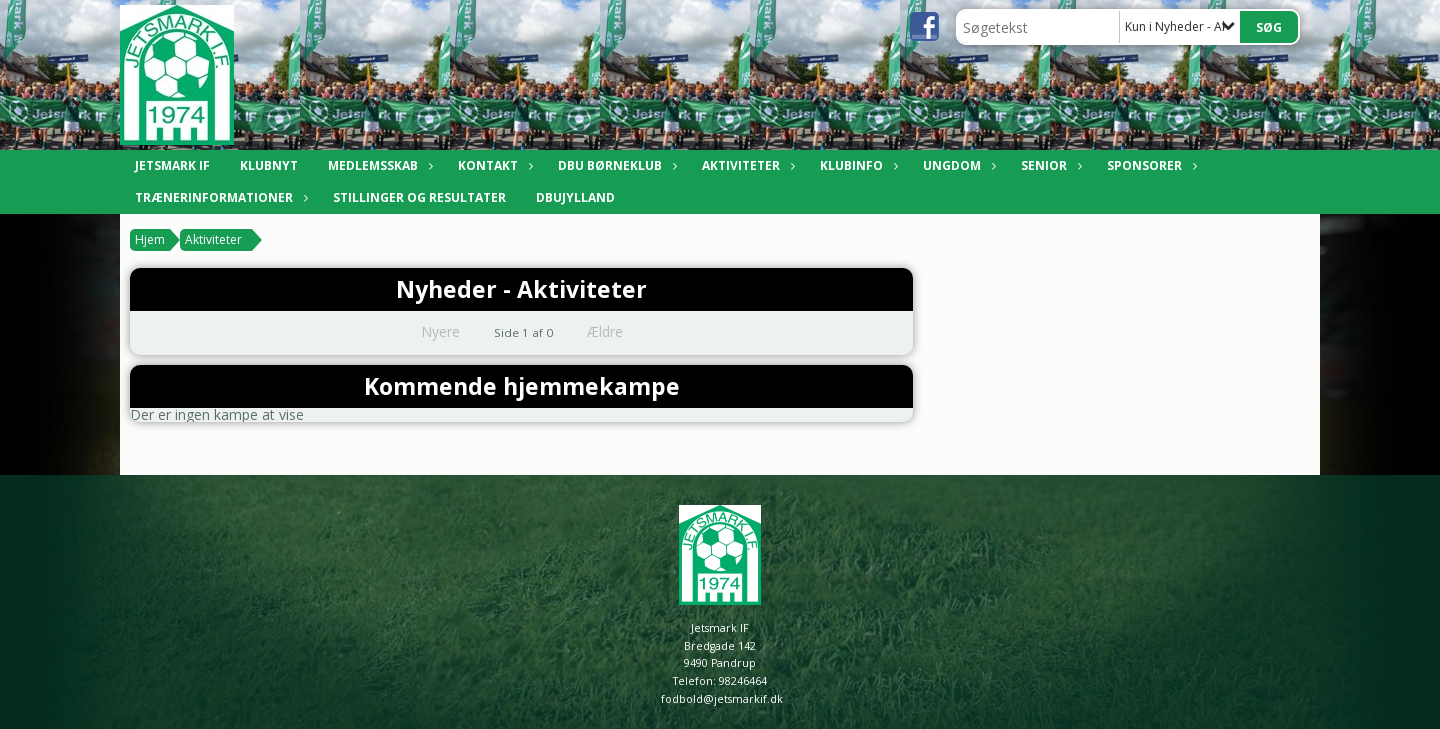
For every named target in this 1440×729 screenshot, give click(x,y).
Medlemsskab (378, 165)
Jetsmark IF (172, 165)
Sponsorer (1149, 165)
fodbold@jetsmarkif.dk (722, 699)
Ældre (619, 331)
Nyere (428, 331)
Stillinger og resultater (419, 197)
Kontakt (493, 165)
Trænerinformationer (219, 197)
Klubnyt (269, 165)
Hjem (150, 239)
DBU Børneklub (615, 165)
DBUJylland (575, 197)
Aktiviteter (746, 165)
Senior (1049, 165)
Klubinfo (856, 165)
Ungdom (957, 165)
